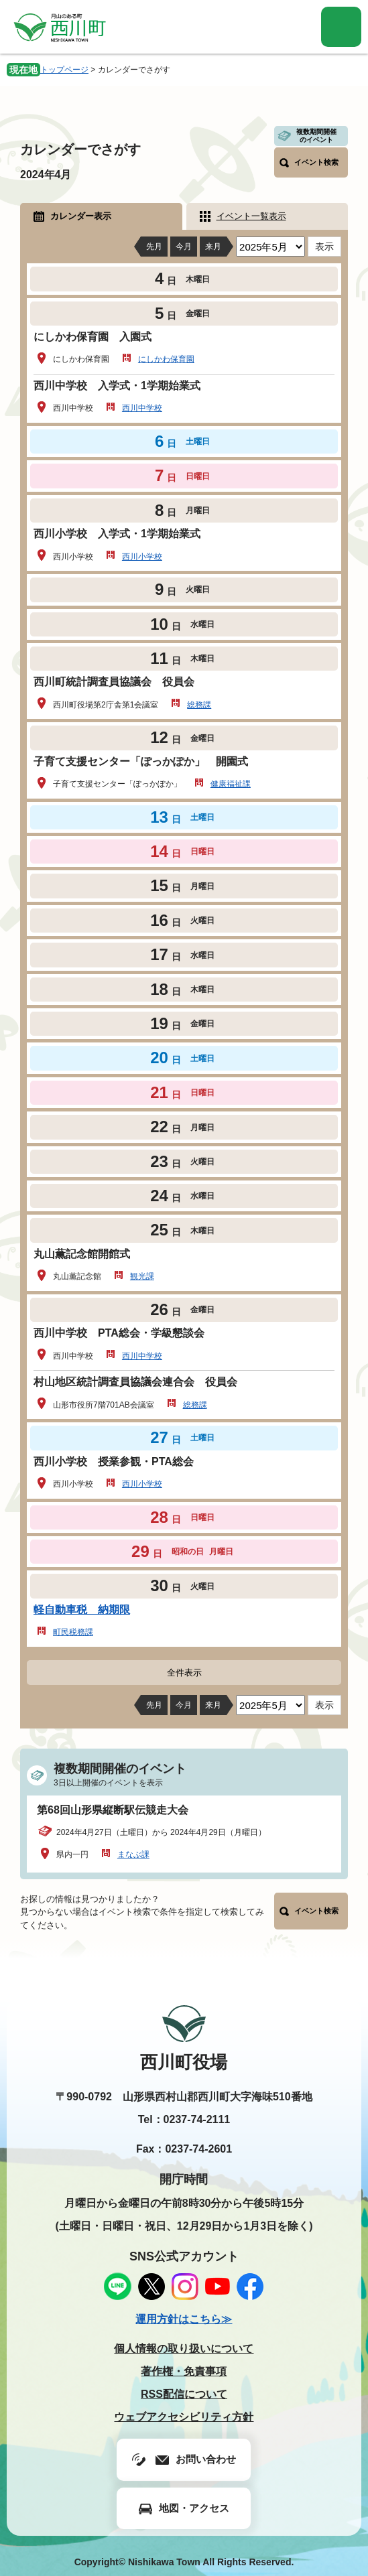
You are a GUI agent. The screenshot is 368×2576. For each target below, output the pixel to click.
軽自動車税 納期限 (82, 1609)
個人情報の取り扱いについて (183, 2348)
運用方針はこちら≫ (183, 2319)
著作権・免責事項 (184, 2371)
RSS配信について (184, 2394)
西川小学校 (142, 556)
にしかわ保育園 (166, 359)
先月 (154, 246)
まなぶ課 (133, 1854)
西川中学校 (142, 408)
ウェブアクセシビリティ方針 (183, 2417)
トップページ (64, 69)
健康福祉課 (230, 784)
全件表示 (184, 1673)
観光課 (142, 1276)
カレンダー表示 (80, 216)
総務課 (199, 704)
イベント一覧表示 (251, 216)
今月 (184, 246)
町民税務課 (73, 1632)
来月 (213, 246)
